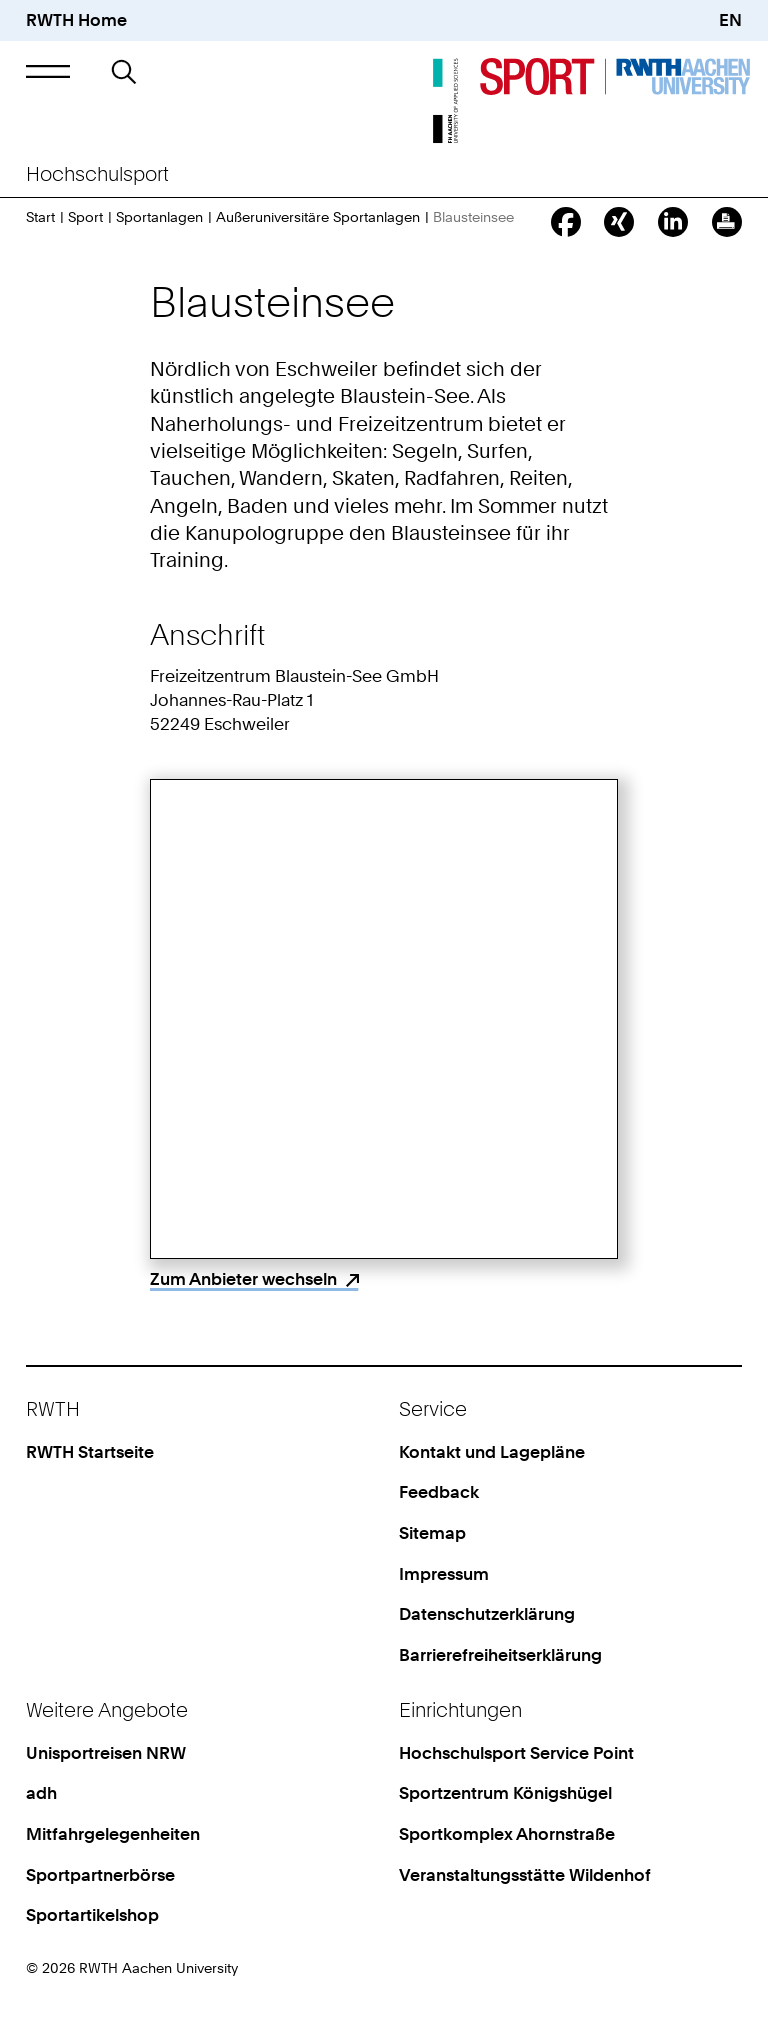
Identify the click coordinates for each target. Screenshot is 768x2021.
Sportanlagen (159, 216)
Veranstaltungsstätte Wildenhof (525, 1875)
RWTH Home (76, 20)
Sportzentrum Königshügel (505, 1793)
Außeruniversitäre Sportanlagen (318, 216)
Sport (85, 216)
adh (41, 1793)
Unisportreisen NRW (106, 1753)
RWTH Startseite (90, 1452)
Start (40, 216)
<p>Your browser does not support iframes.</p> (384, 1019)
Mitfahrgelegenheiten (113, 1834)
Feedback (439, 1492)
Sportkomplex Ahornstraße (507, 1834)
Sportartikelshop (92, 1915)
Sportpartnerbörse (100, 1875)
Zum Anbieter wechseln (243, 1279)
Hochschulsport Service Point (516, 1753)
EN (730, 20)
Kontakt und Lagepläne (492, 1452)
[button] (47, 71)
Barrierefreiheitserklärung (500, 1655)
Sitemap (432, 1533)
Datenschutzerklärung (487, 1614)
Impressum (444, 1574)
